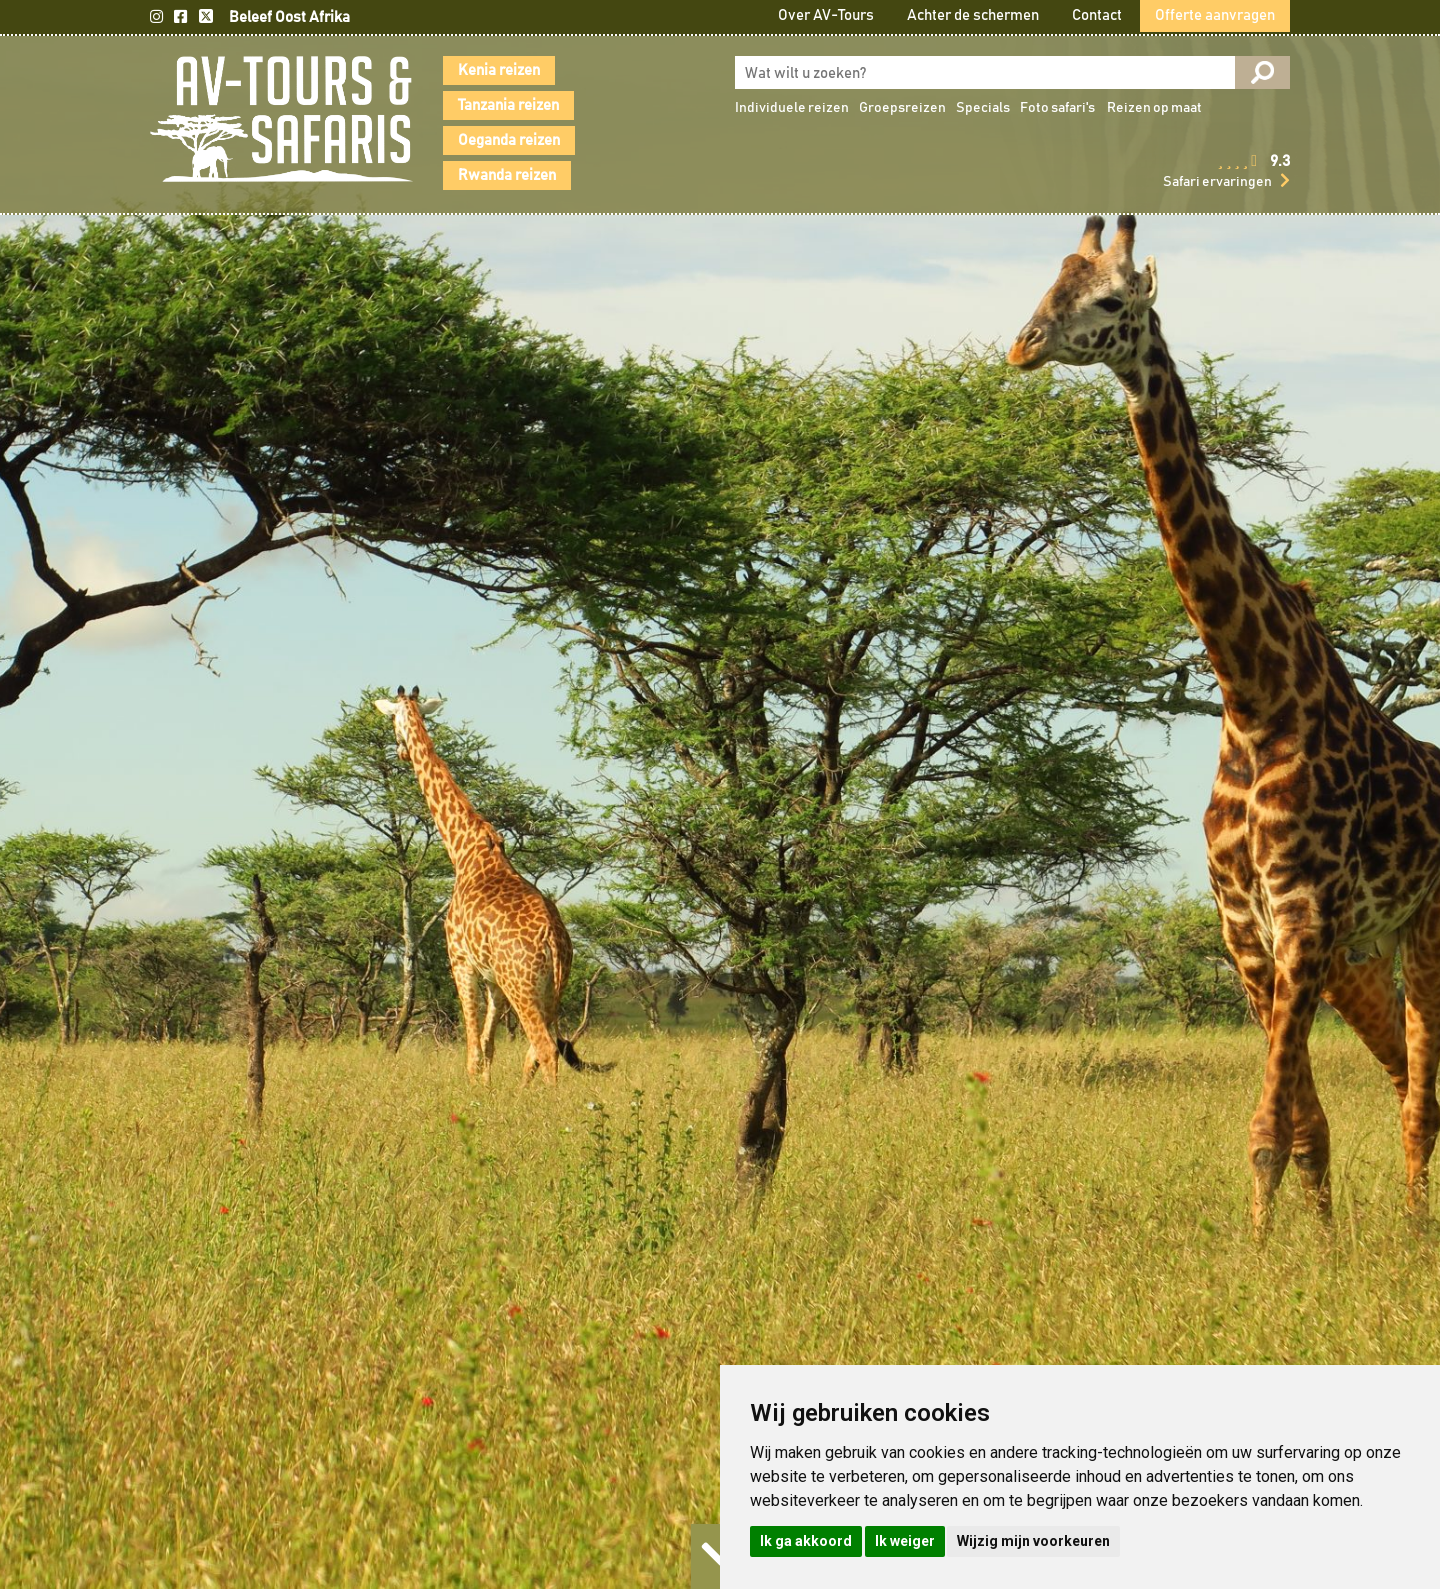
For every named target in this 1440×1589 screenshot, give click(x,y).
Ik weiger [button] (905, 1541)
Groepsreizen (902, 108)
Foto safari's (1057, 108)
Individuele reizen (792, 108)
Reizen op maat (1154, 108)
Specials (983, 108)
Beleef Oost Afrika (289, 17)
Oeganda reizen (509, 140)
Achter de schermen (973, 15)
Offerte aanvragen (1215, 15)
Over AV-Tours (826, 15)
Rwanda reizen (507, 175)
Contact (1097, 15)
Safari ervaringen (1217, 182)
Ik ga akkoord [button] (806, 1541)
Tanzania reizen (508, 105)
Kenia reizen (499, 70)
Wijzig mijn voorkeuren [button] (1033, 1541)
